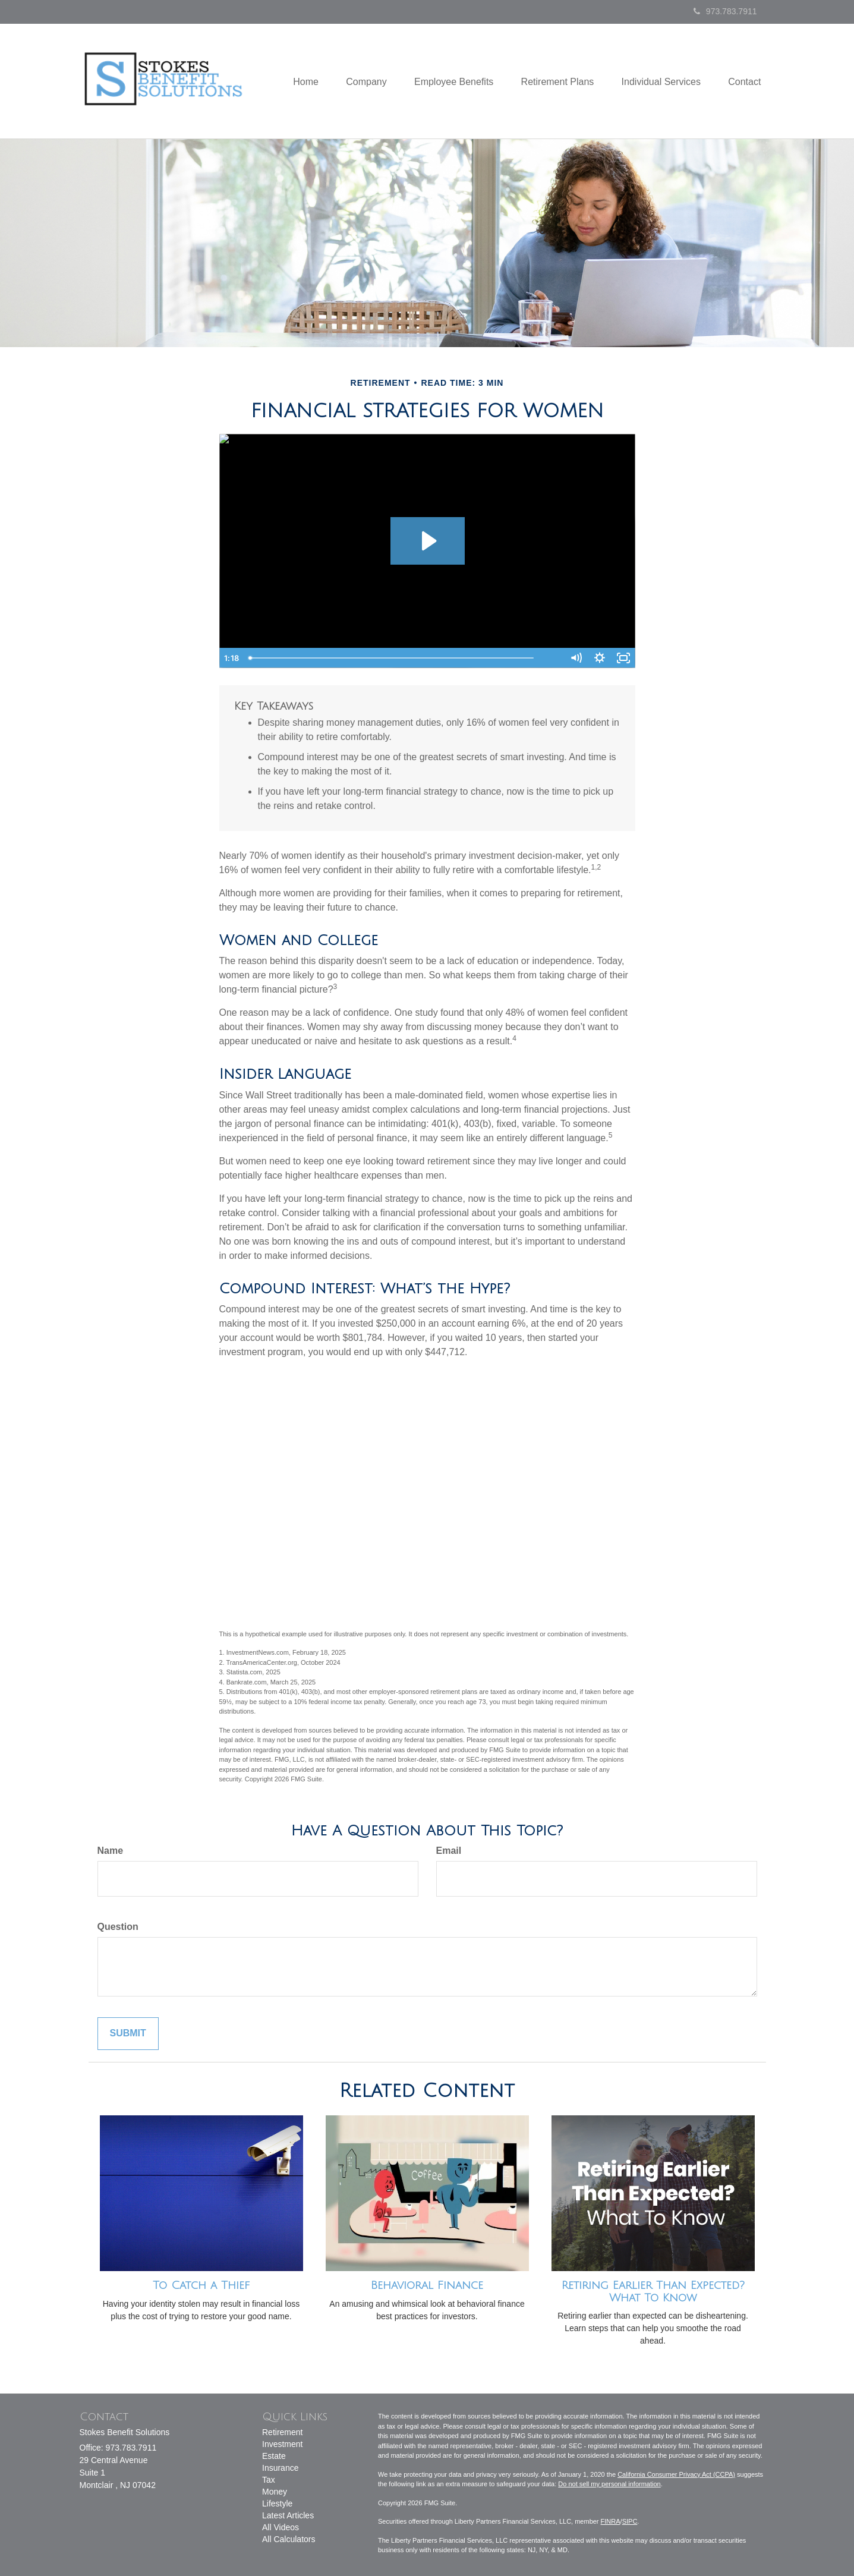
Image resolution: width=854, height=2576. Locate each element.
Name (110, 1851)
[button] (356, 81)
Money (274, 2491)
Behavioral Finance (427, 2285)
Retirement (282, 2432)
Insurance (280, 2468)
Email (449, 1851)
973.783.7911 (725, 11)
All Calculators (288, 2539)
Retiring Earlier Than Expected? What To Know (653, 2291)
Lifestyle (277, 2503)
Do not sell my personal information (609, 2483)
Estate (274, 2456)
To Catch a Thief (201, 2285)
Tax (268, 2479)
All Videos (280, 2527)
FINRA (610, 2521)
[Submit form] (128, 2033)
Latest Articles (288, 2515)
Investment (282, 2444)
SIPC (630, 2521)
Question (117, 1927)
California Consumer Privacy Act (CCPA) (676, 2474)
